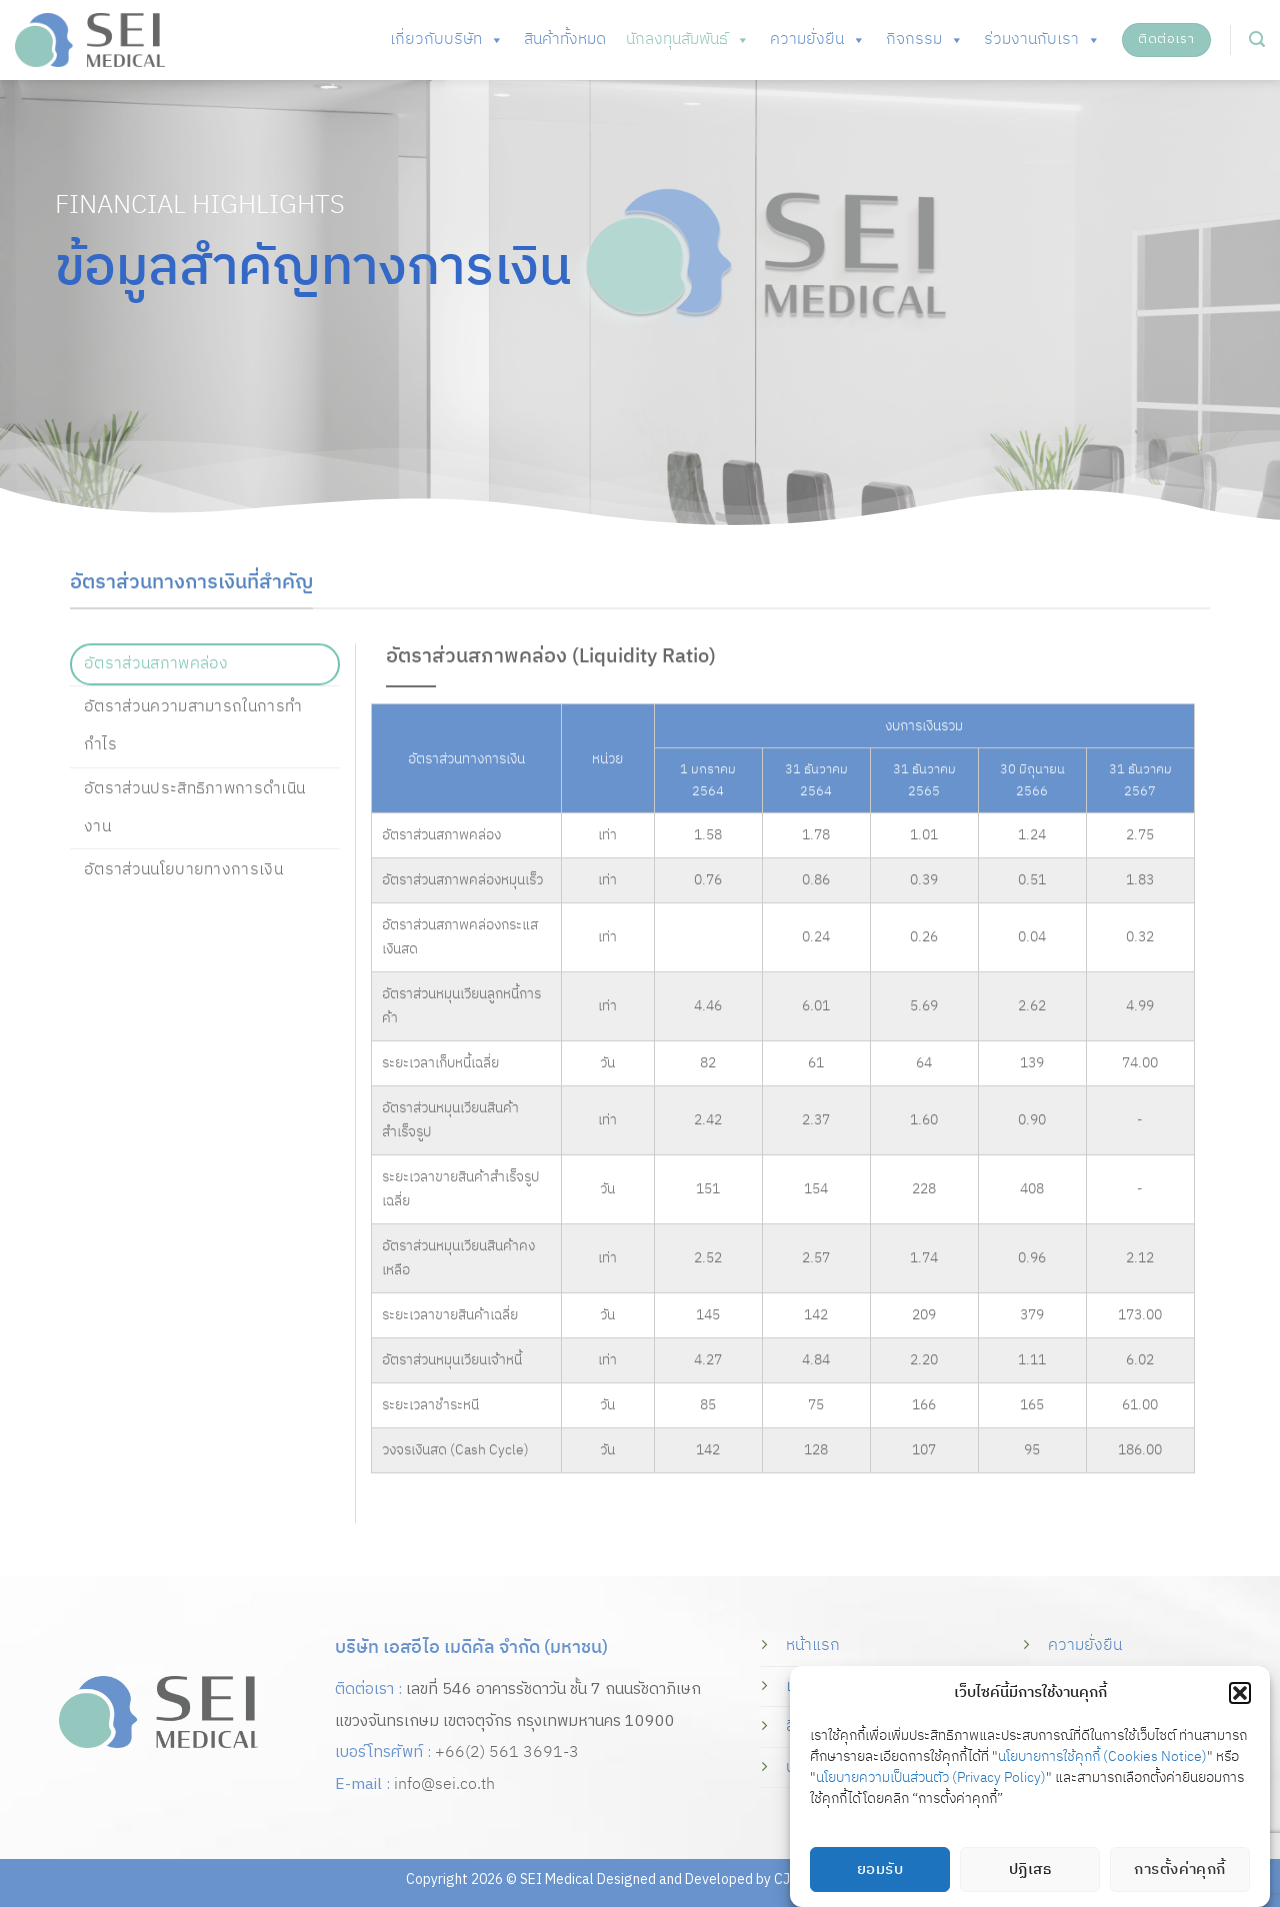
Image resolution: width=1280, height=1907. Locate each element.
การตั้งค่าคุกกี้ (1180, 1869)
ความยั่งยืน (818, 40)
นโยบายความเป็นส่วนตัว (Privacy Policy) (931, 1777)
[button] (1240, 1693)
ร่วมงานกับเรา (1042, 40)
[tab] (205, 688)
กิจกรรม (925, 40)
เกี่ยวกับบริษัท (447, 40)
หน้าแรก (813, 1645)
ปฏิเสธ (1030, 1869)
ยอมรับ (880, 1869)
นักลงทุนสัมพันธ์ (688, 40)
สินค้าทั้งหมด (565, 39)
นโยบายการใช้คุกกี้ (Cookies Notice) (1102, 1756)
